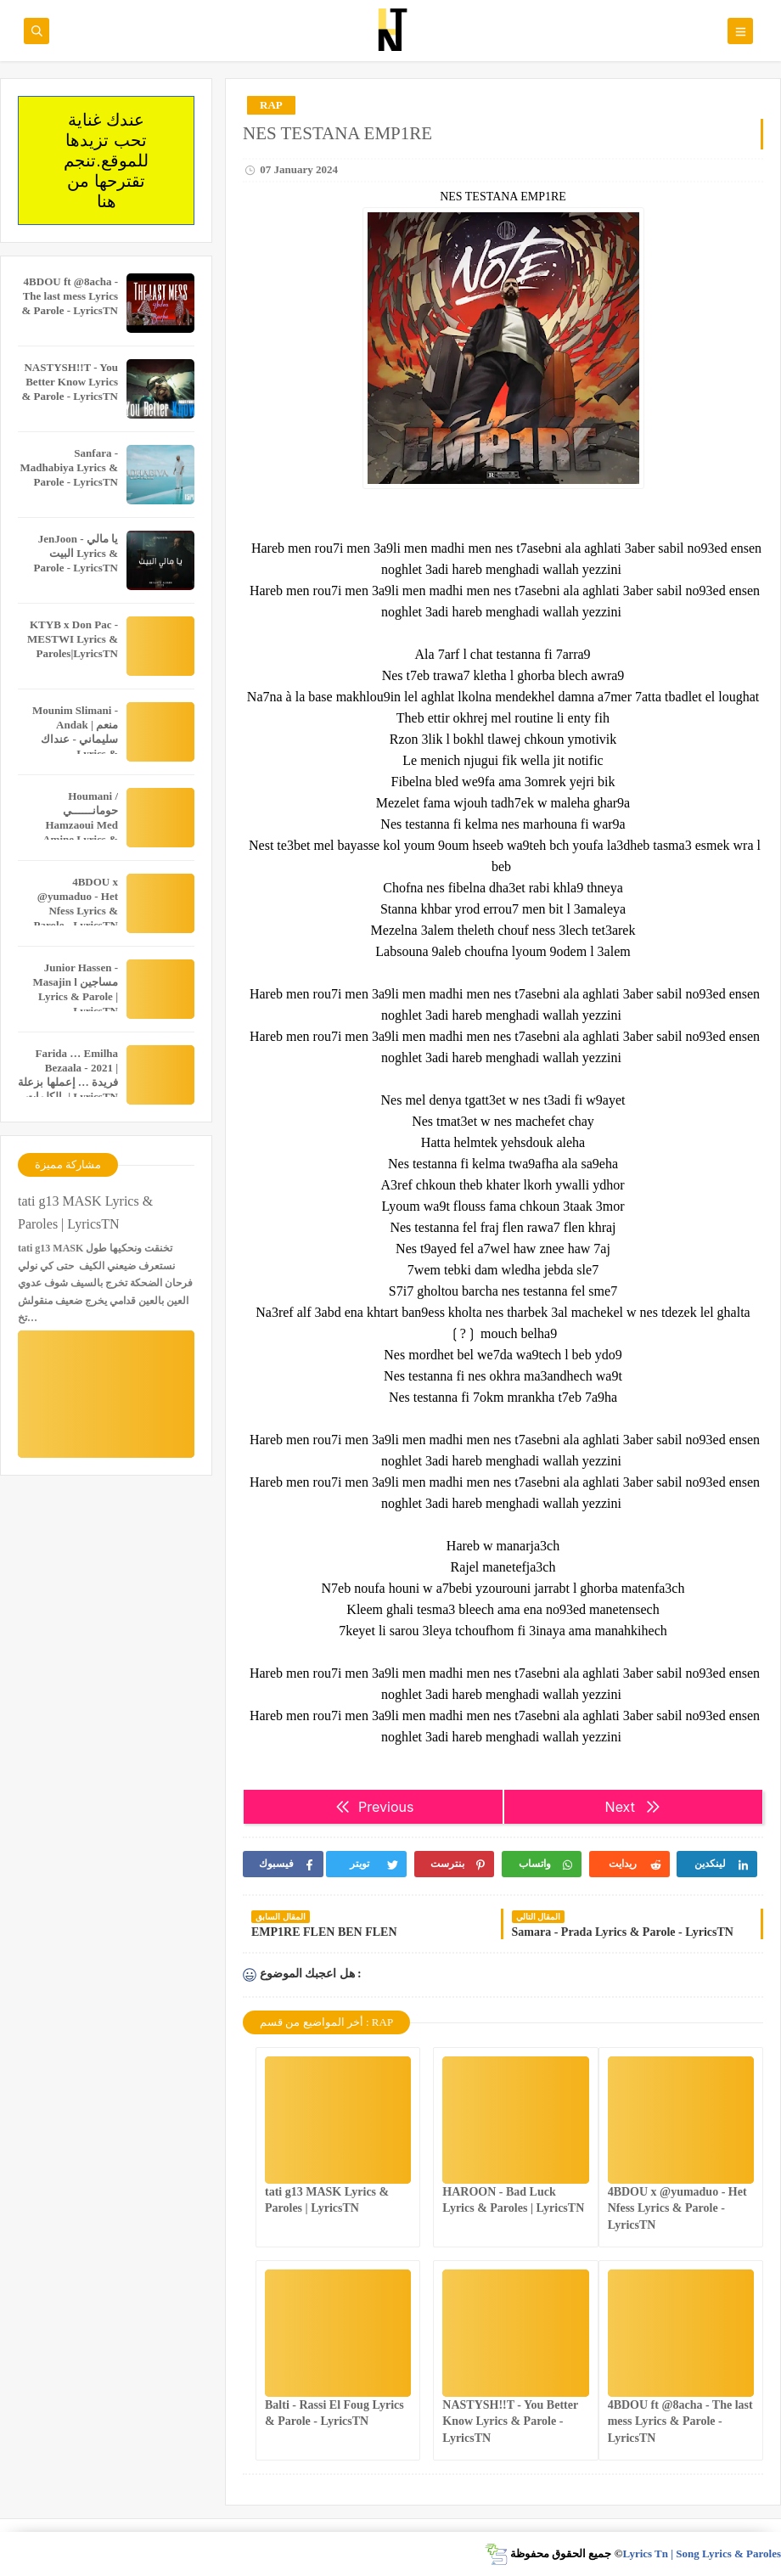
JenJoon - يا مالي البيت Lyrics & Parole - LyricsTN (76, 553)
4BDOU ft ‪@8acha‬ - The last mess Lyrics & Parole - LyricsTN (680, 2421)
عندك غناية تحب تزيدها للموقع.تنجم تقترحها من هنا (106, 160)
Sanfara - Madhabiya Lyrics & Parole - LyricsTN (69, 467)
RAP (271, 104)
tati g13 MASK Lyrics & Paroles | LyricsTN (85, 1212)
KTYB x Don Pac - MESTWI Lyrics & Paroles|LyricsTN (72, 639)
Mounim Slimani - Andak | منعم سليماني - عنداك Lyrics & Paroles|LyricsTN (75, 739)
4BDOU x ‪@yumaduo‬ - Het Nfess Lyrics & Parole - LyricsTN (677, 2207)
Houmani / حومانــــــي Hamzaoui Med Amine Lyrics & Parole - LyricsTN (76, 825)
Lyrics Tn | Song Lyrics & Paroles (701, 2553)
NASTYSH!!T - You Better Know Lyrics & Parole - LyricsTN (510, 2421)
